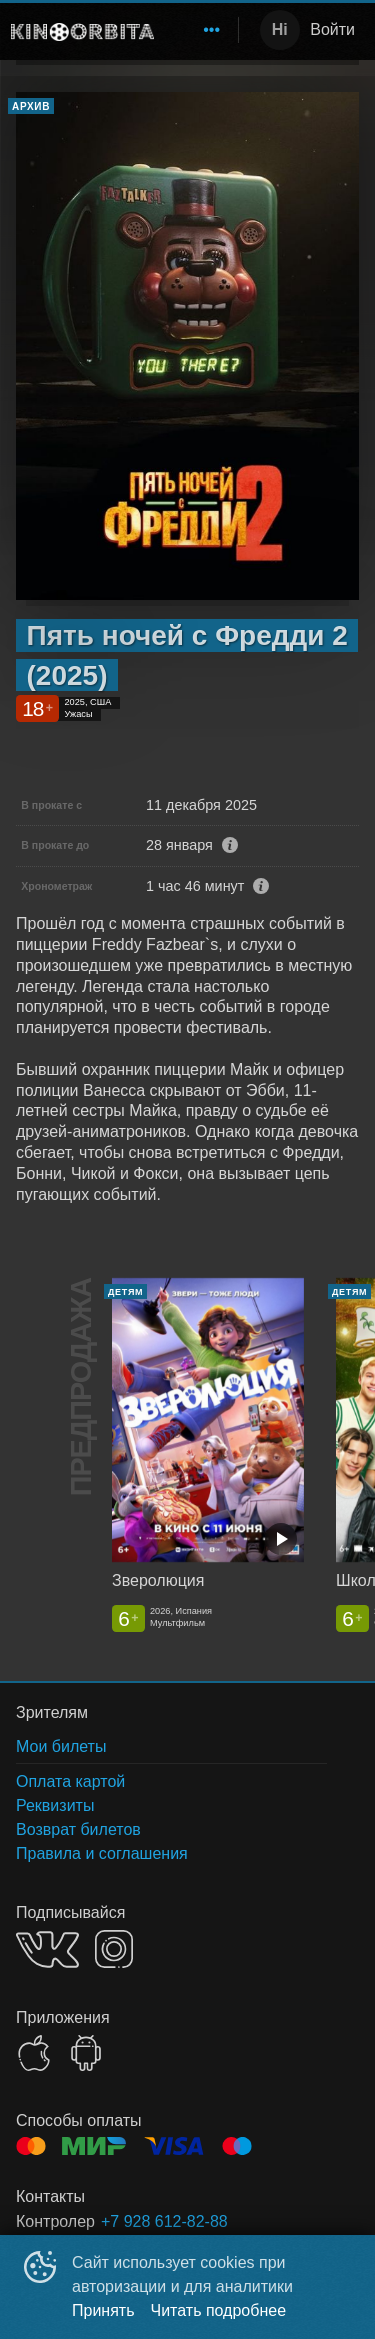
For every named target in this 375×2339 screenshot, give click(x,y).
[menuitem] (212, 30)
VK (47, 1949)
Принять (103, 2310)
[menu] (200, 30)
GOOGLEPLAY (86, 2053)
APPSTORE (34, 2053)
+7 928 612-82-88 (164, 2221)
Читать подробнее (219, 2310)
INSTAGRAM (114, 1949)
